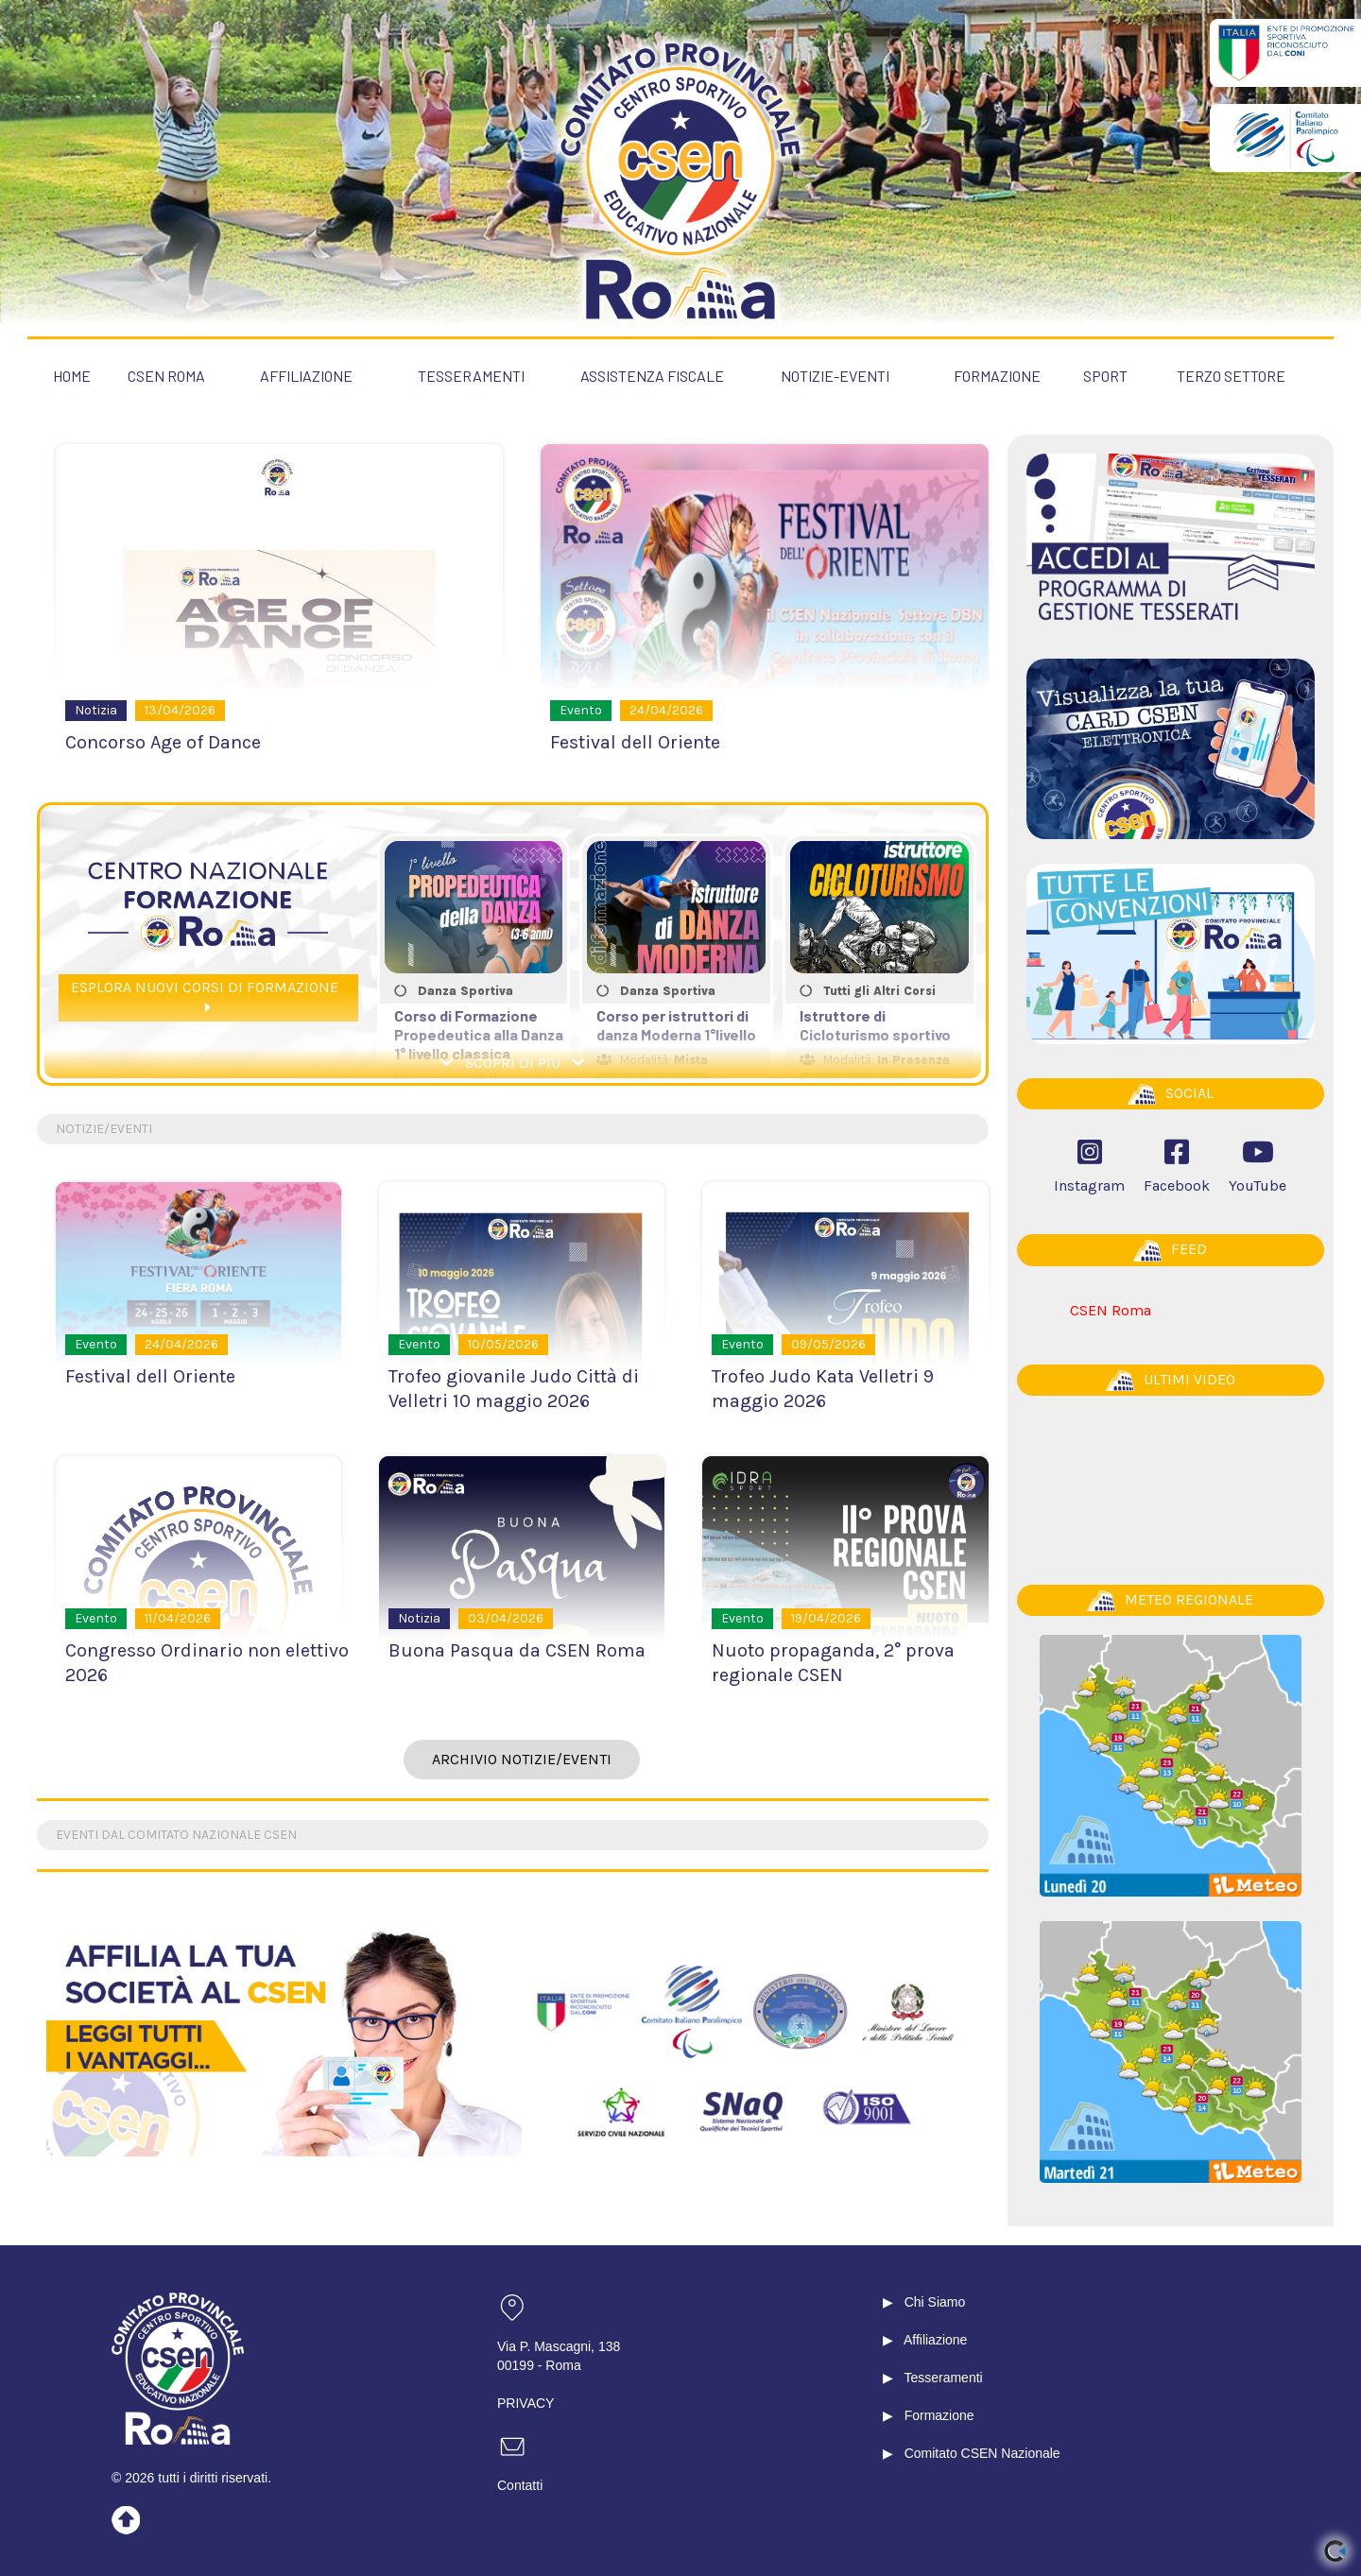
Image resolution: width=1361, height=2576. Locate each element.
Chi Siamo (935, 2301)
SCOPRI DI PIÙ (512, 1064)
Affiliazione (935, 2338)
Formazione (939, 2414)
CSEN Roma (1110, 1309)
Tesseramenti (943, 2376)
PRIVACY (525, 2402)
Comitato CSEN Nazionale (982, 2452)
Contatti (520, 2484)
